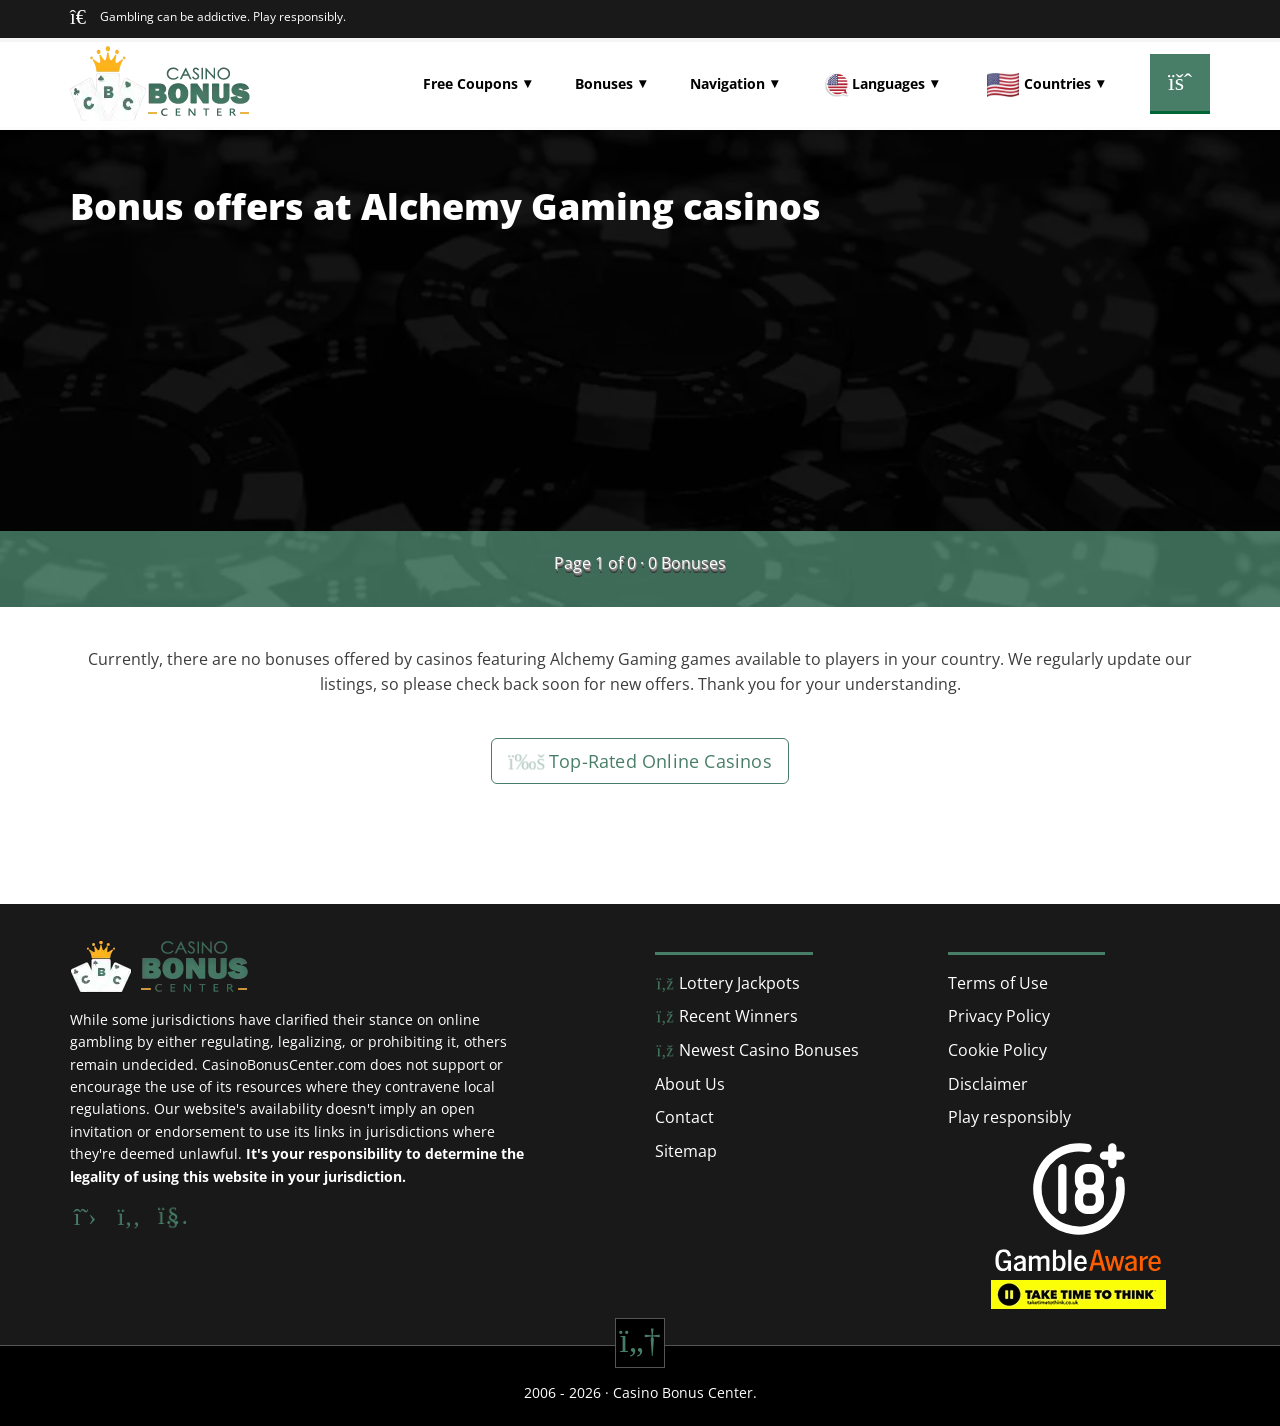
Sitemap (686, 1151)
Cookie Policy (997, 1050)
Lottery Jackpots (727, 983)
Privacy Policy (999, 1016)
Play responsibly (1009, 1117)
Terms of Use (998, 983)
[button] (477, 84)
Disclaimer (988, 1084)
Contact (684, 1117)
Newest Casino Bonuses (757, 1050)
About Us (690, 1084)
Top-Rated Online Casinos (640, 761)
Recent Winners (726, 1016)
